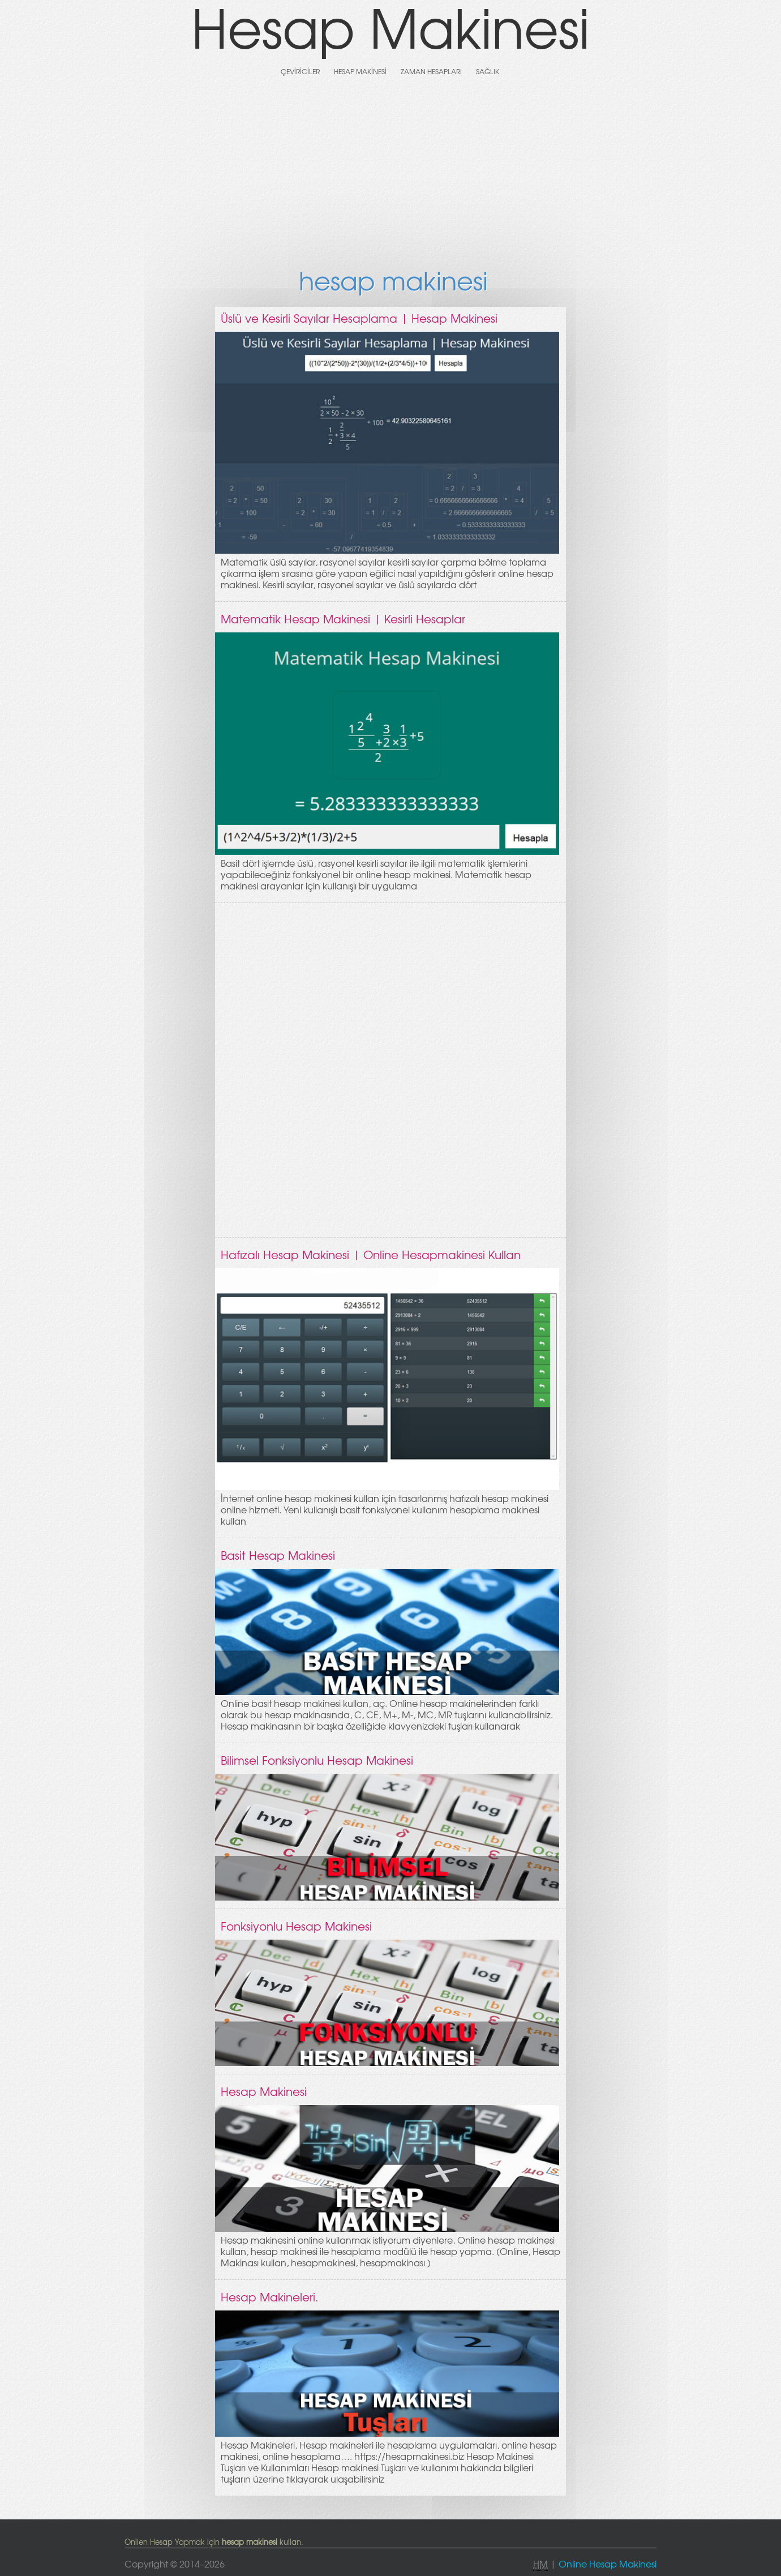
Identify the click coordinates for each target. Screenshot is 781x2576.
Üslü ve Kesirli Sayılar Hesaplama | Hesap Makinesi (359, 318)
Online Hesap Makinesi (607, 2563)
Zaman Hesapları (431, 71)
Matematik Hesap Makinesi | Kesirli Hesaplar (343, 618)
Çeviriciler (300, 71)
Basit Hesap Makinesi (278, 1555)
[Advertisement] (390, 171)
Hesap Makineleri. (270, 2296)
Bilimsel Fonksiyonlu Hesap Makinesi (317, 1760)
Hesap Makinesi (360, 71)
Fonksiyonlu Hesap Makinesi (296, 1926)
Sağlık (487, 71)
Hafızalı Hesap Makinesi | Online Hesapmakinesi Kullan (371, 1254)
